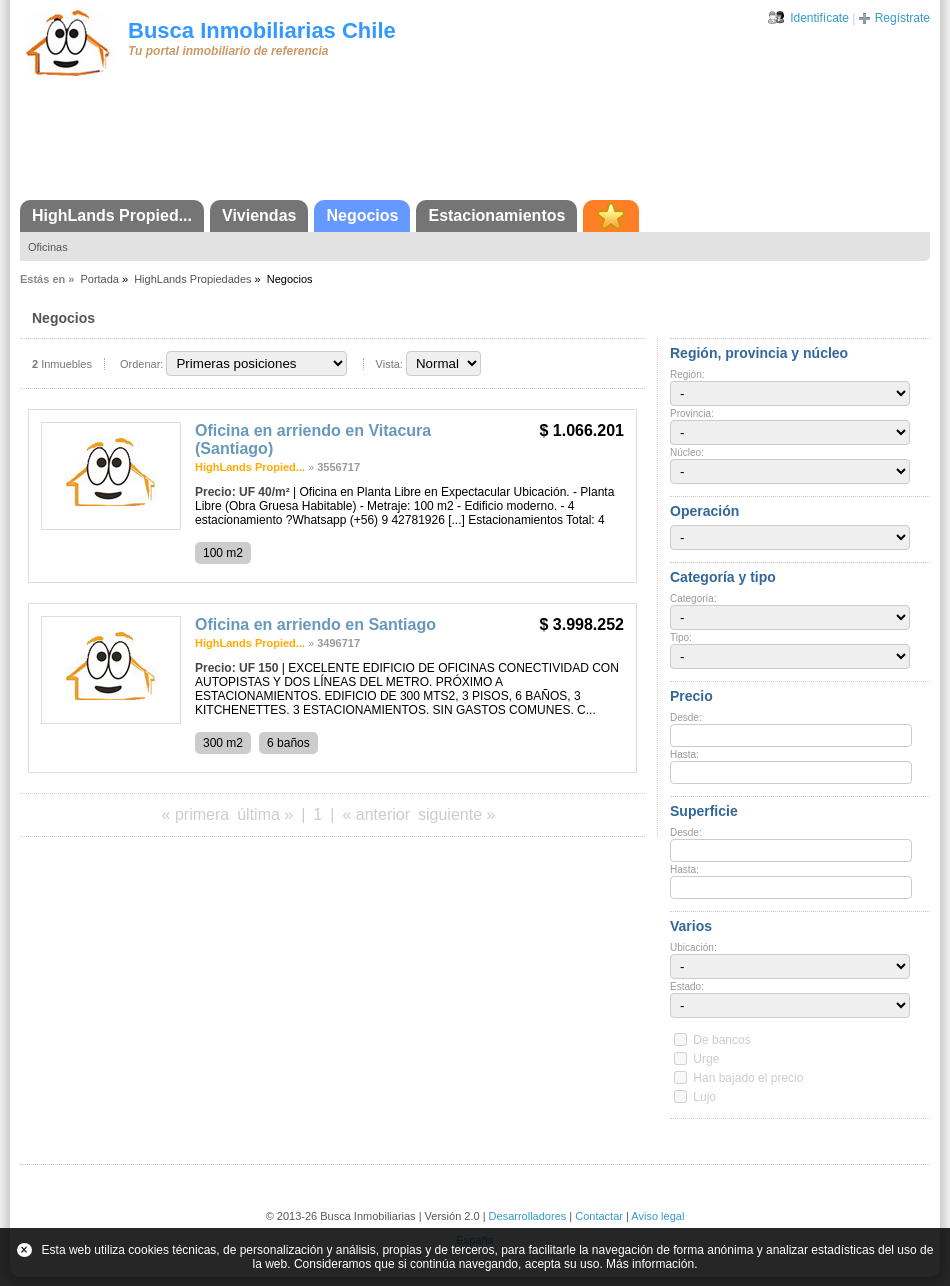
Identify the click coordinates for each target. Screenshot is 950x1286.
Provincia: (692, 413)
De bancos (721, 1040)
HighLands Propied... (112, 215)
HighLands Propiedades (192, 279)
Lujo (704, 1097)
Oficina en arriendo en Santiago (315, 624)
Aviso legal (657, 1216)
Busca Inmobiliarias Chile (262, 30)
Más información (650, 1264)
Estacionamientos (496, 215)
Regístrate (902, 18)
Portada (99, 279)
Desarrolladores (528, 1216)
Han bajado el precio (748, 1078)
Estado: (687, 986)
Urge (706, 1059)
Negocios (362, 215)
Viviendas (259, 215)
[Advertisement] (475, 145)
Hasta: (684, 754)
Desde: (686, 717)
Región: (687, 374)
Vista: (389, 364)
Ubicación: (693, 947)
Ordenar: (141, 364)
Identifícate (819, 18)
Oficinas (48, 247)
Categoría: (693, 598)
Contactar (599, 1216)
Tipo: (681, 637)
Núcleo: (687, 452)
